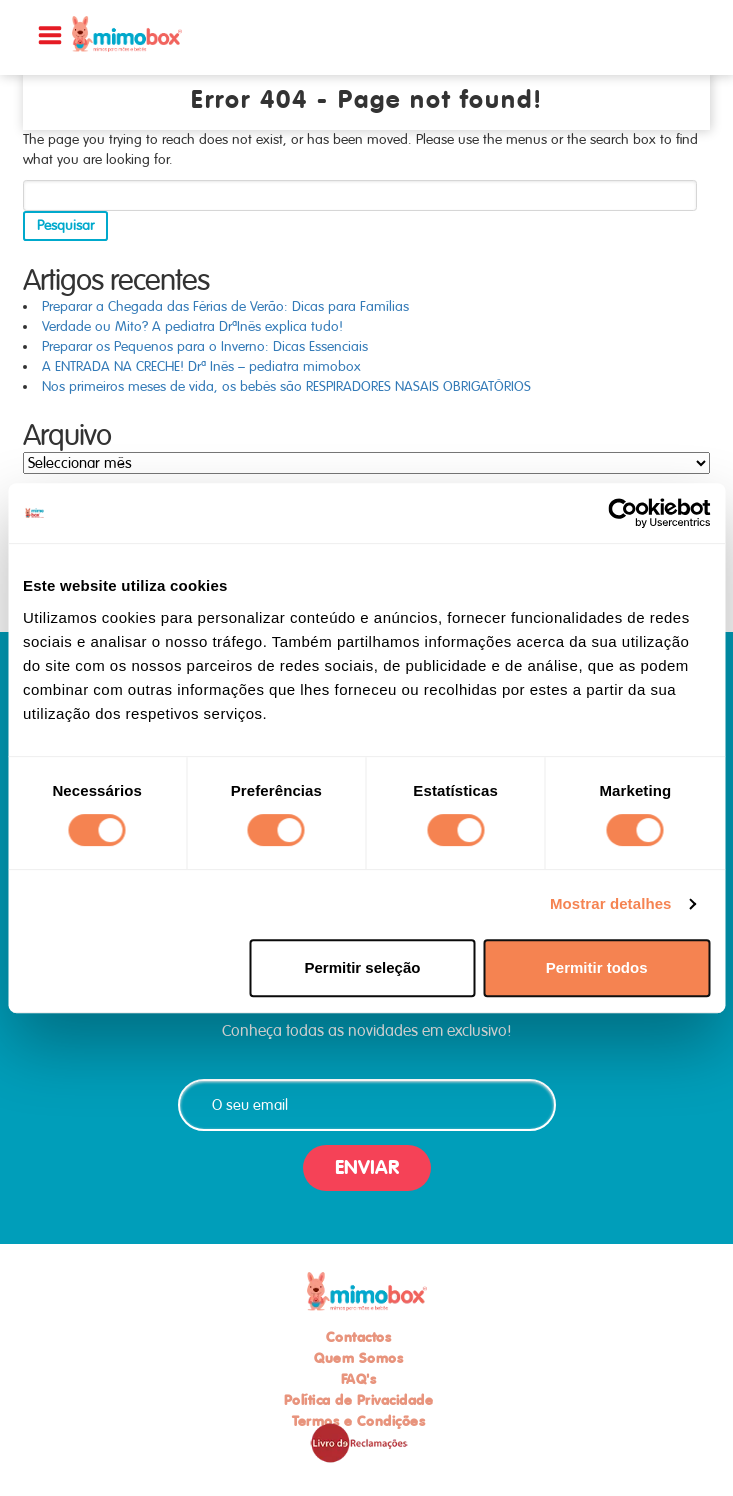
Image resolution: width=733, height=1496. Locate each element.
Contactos (359, 1337)
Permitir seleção (362, 967)
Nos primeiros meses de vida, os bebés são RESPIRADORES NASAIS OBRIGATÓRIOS (286, 386)
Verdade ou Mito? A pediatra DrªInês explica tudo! (192, 326)
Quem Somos (358, 1358)
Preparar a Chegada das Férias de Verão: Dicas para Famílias (225, 306)
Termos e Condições (358, 1421)
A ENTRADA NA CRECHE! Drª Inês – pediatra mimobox (201, 366)
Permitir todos (597, 967)
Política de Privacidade (359, 1400)
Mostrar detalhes (611, 903)
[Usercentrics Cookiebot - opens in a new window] (622, 513)
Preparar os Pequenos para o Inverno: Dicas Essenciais (205, 346)
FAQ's (359, 1379)
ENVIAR (367, 1167)
